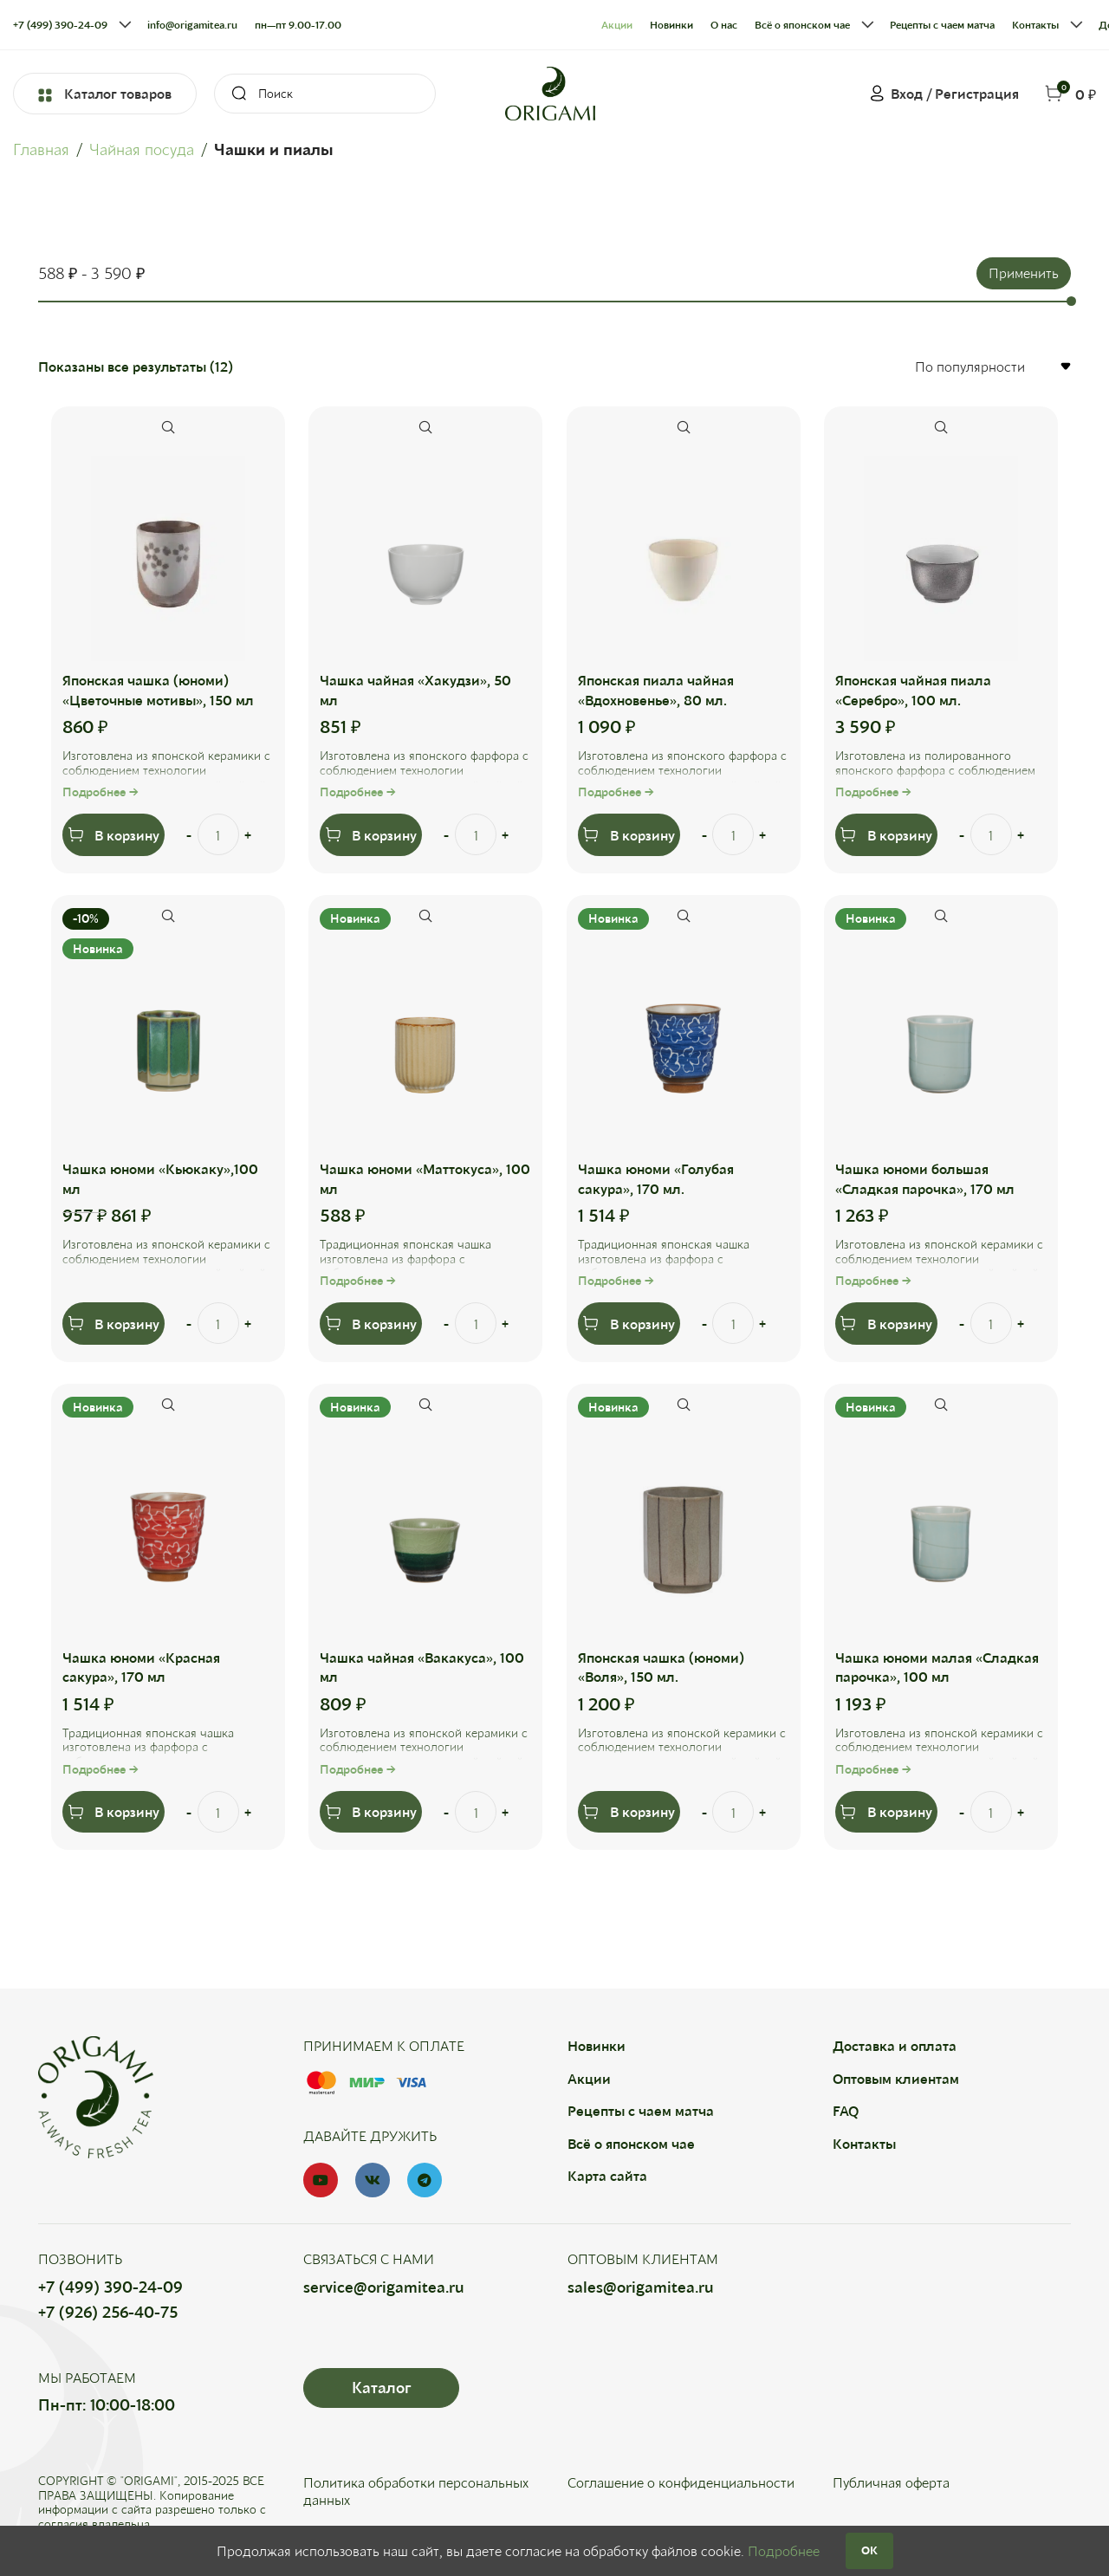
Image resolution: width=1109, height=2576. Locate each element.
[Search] (325, 94)
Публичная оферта (891, 2483)
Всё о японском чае (631, 2143)
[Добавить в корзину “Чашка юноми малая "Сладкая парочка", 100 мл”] (886, 1812)
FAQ (846, 2111)
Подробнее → (101, 791)
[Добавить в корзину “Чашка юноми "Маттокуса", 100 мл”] (372, 1323)
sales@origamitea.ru (640, 2286)
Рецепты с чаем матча (640, 2111)
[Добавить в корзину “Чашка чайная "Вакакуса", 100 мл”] (372, 1812)
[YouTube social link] (320, 2181)
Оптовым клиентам (896, 2079)
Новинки (596, 2046)
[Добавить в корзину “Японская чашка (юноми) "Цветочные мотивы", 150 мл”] (114, 834)
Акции (589, 2079)
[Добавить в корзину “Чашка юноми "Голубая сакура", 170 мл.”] (629, 1323)
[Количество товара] (219, 834)
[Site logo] (550, 91)
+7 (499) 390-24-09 (110, 2286)
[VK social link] (372, 2181)
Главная (41, 149)
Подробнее (784, 2550)
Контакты (864, 2143)
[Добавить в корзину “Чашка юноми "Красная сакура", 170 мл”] (114, 1812)
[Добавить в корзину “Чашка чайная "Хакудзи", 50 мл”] (372, 834)
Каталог (381, 2388)
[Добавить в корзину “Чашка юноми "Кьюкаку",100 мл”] (114, 1323)
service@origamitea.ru (383, 2286)
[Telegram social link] (424, 2181)
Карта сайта (607, 2176)
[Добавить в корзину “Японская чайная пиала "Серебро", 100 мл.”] (886, 834)
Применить (1024, 272)
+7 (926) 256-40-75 (108, 2312)
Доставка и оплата (895, 2046)
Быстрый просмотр (169, 427)
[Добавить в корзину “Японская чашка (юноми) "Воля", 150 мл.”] (629, 1812)
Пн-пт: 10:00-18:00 (106, 2405)
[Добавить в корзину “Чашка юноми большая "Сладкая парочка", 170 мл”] (886, 1323)
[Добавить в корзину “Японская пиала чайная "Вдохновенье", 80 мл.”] (629, 834)
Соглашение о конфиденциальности (680, 2483)
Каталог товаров (105, 93)
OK (869, 2550)
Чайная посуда (141, 149)
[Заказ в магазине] (992, 366)
